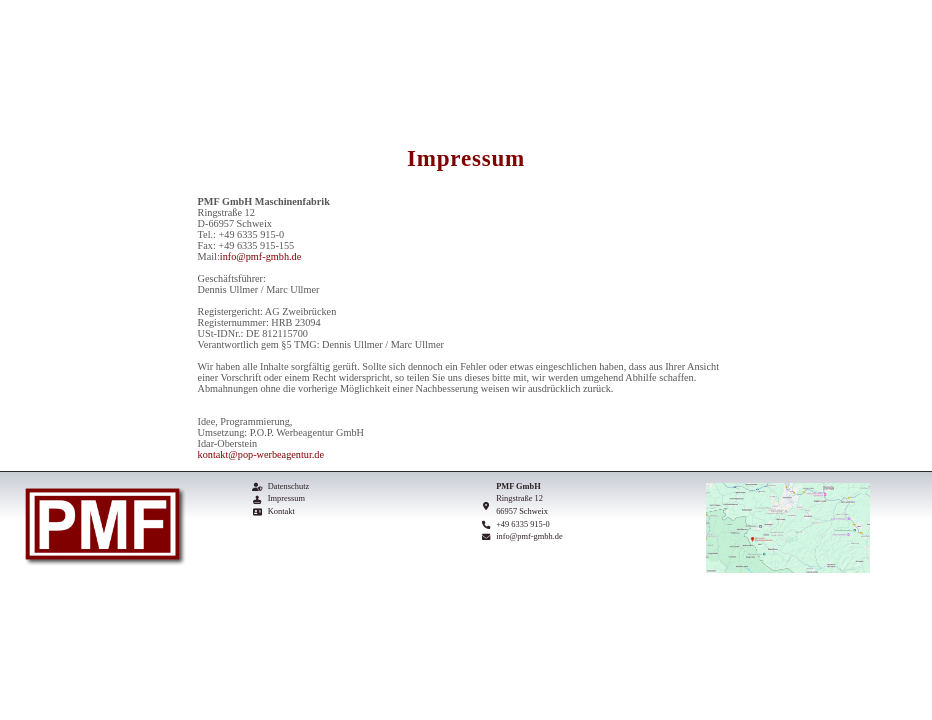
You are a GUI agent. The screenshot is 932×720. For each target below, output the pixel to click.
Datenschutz (288, 486)
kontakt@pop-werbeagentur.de (261, 454)
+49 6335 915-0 (523, 524)
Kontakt (281, 511)
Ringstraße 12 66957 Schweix (522, 505)
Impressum (286, 498)
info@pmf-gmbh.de (260, 256)
